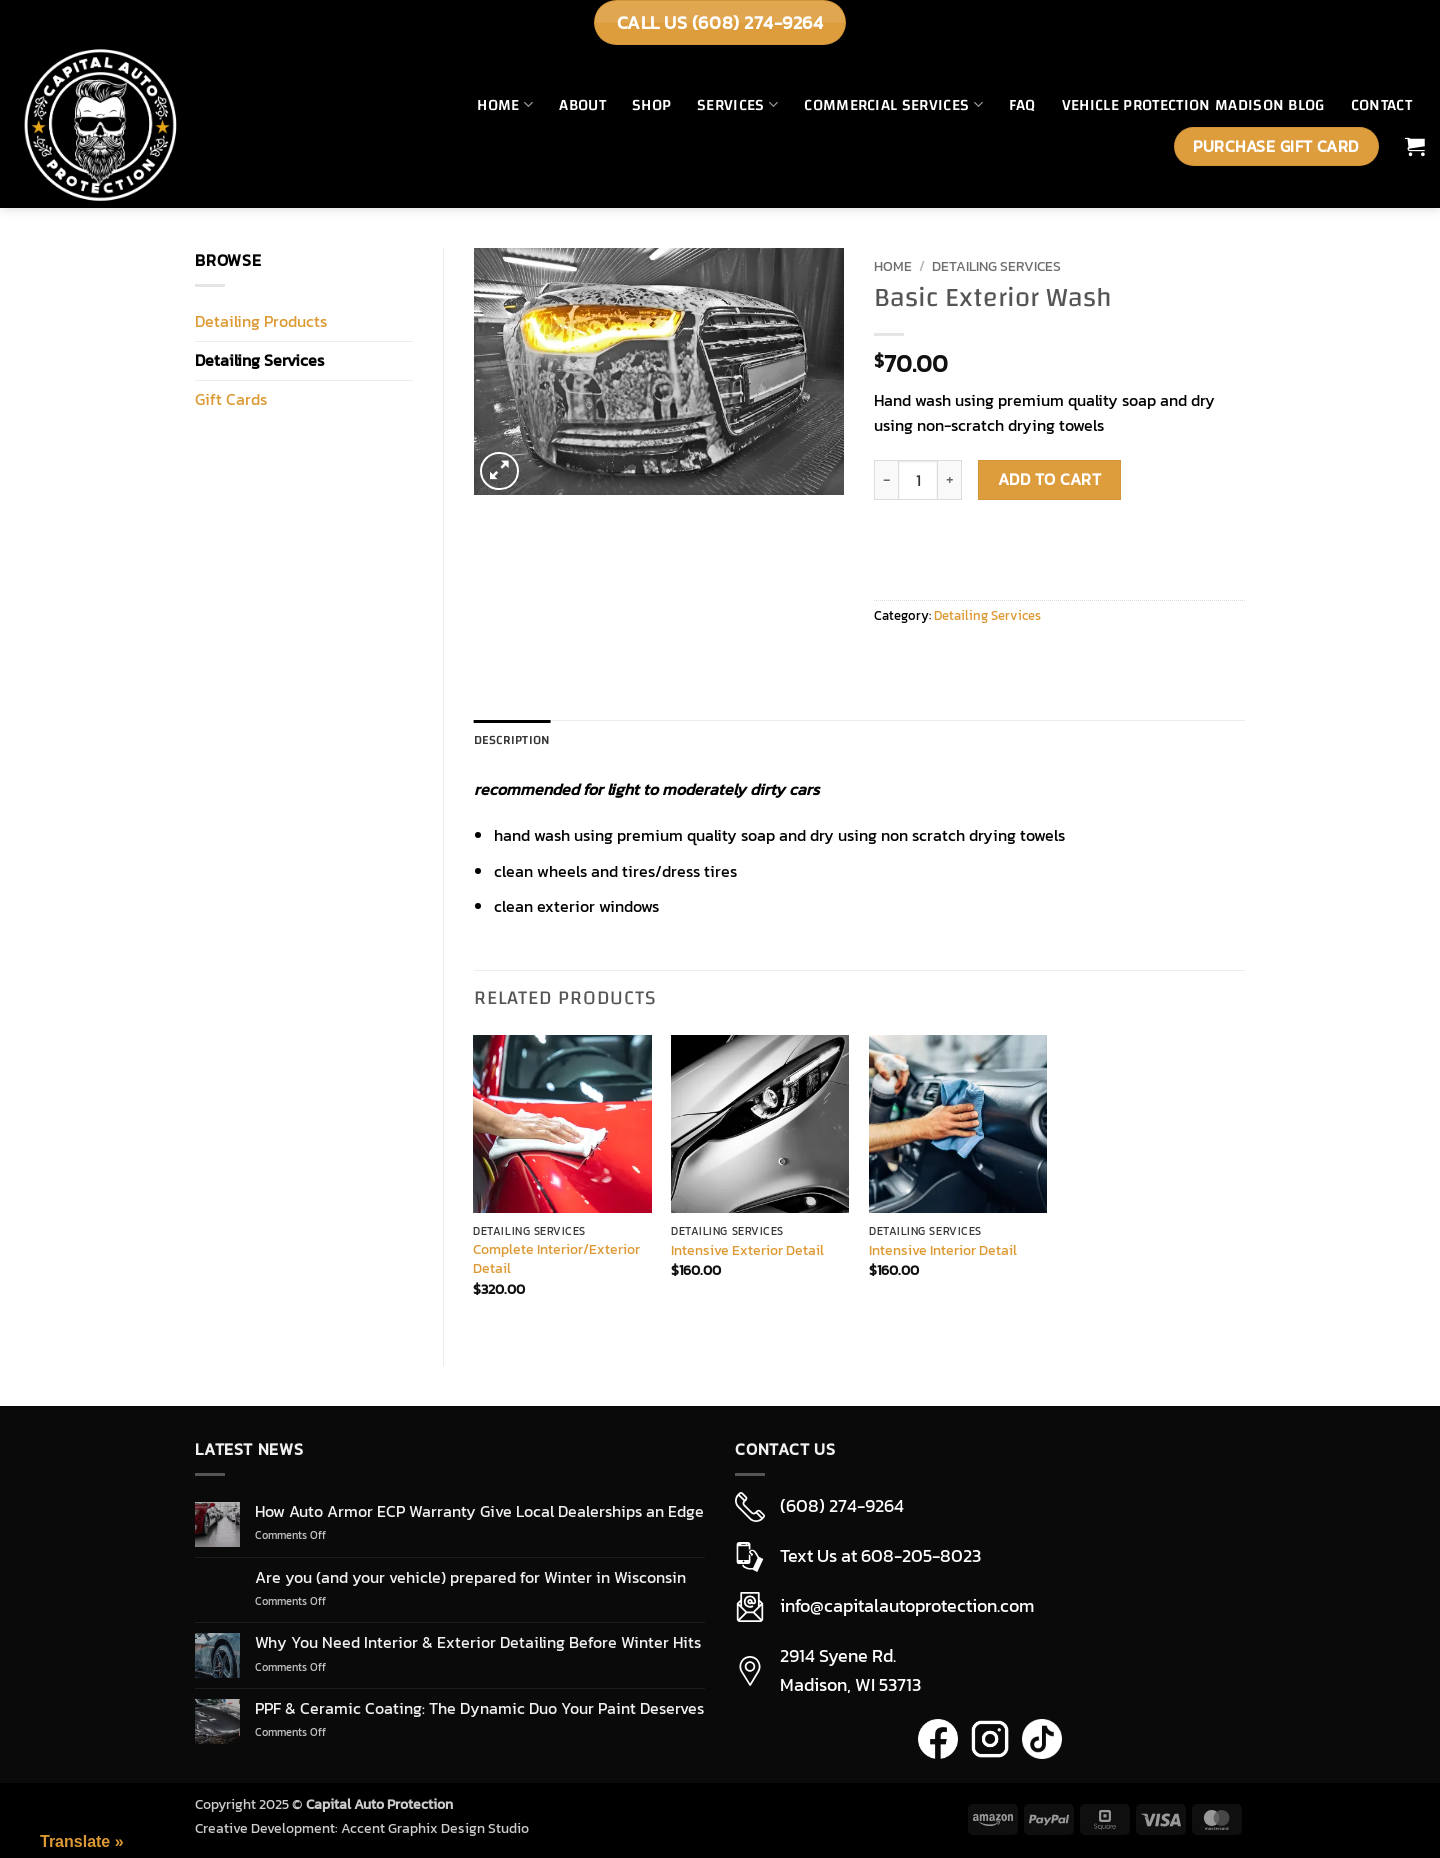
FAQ (1022, 105)
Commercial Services (893, 105)
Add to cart (1049, 479)
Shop (651, 105)
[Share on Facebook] (892, 660)
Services (737, 105)
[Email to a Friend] (994, 660)
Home (505, 105)
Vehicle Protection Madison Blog (1193, 105)
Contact (1381, 105)
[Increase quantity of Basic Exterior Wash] (950, 480)
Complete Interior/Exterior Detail (556, 1258)
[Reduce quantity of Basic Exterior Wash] (886, 480)
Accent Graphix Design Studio (435, 1828)
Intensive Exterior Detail (747, 1250)
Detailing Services (259, 360)
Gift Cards (231, 399)
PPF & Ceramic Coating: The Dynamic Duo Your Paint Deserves (479, 1708)
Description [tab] (512, 740)
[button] (1415, 146)
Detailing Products (261, 321)
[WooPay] (893, 545)
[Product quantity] (918, 480)
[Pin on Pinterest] (1045, 660)
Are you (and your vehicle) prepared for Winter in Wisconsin (470, 1577)
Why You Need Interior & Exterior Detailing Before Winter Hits (478, 1642)
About (582, 105)
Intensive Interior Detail (943, 1250)
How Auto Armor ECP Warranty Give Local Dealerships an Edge (479, 1511)
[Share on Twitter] (943, 660)
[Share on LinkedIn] (1096, 660)
